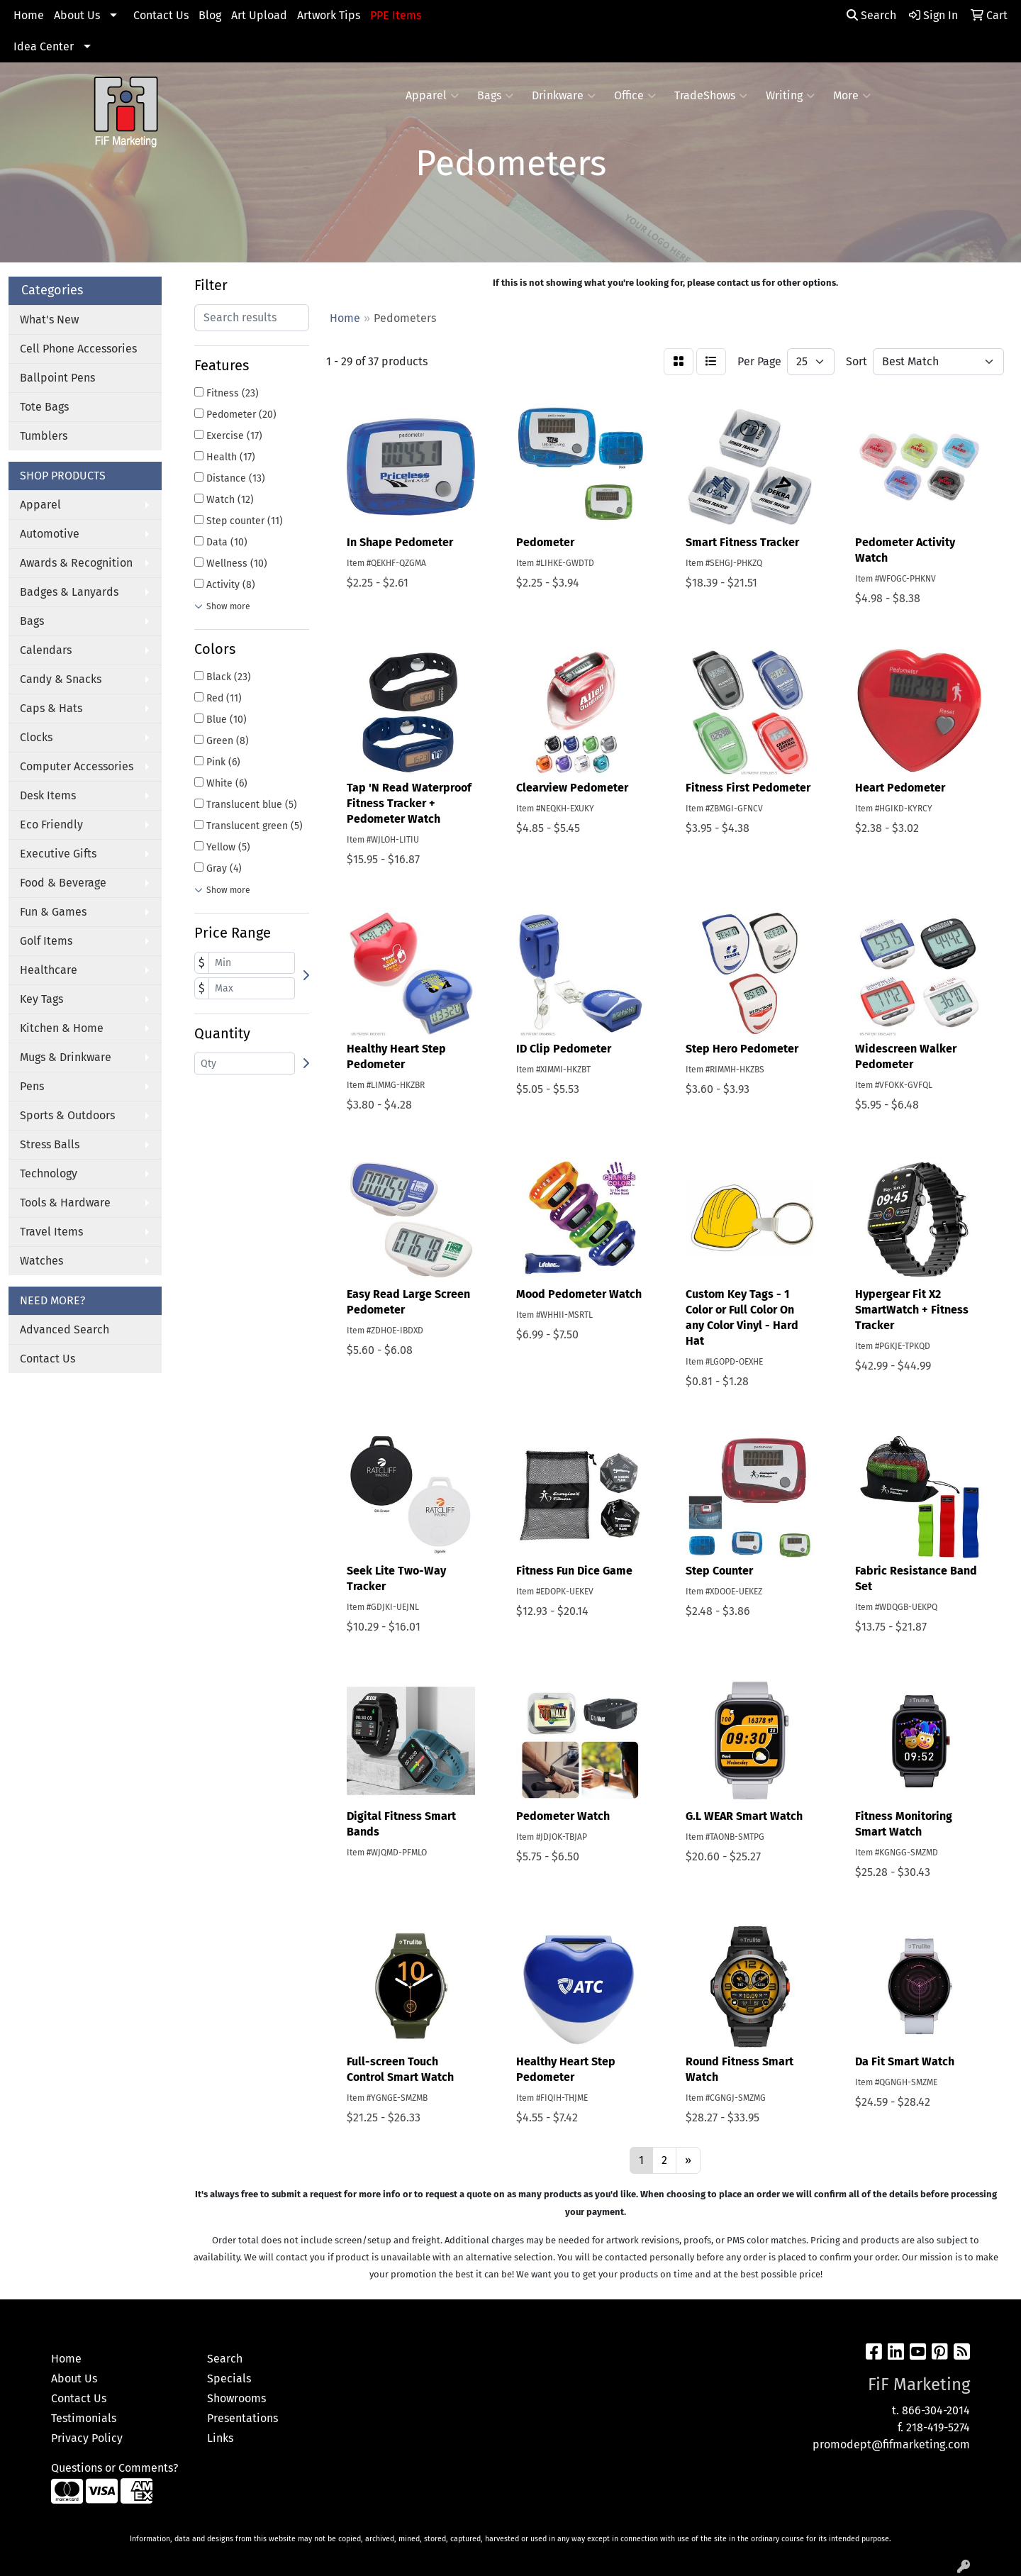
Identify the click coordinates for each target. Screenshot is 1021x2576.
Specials (229, 2378)
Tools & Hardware (65, 1202)
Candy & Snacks (60, 679)
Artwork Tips (328, 15)
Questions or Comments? (114, 2468)
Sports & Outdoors (67, 1115)
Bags (495, 95)
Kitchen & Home (62, 1028)
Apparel (432, 95)
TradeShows (710, 95)
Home (28, 15)
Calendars (46, 650)
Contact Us (161, 15)
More (852, 95)
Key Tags (41, 999)
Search (871, 15)
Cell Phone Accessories (78, 348)
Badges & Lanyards (69, 592)
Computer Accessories (76, 766)
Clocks (36, 737)
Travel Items (51, 1231)
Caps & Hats (51, 708)
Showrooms (236, 2398)
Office (635, 95)
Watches (41, 1260)
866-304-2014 (936, 2410)
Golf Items (46, 941)
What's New (49, 319)
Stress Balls (49, 1144)
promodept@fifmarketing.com (891, 2444)
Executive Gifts (58, 853)
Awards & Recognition (76, 563)
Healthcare (48, 970)
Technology (48, 1173)
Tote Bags (44, 406)
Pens (32, 1086)
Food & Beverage (63, 882)
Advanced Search (64, 1329)
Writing (790, 95)
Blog (210, 15)
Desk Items (48, 795)
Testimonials (83, 2418)
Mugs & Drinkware (65, 1057)
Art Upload (259, 15)
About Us (77, 15)
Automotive (49, 533)
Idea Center (43, 46)
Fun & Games (53, 911)
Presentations (242, 2418)
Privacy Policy (87, 2438)
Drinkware (564, 95)
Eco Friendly (51, 824)
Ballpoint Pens (57, 377)
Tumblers (43, 436)
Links (220, 2438)
